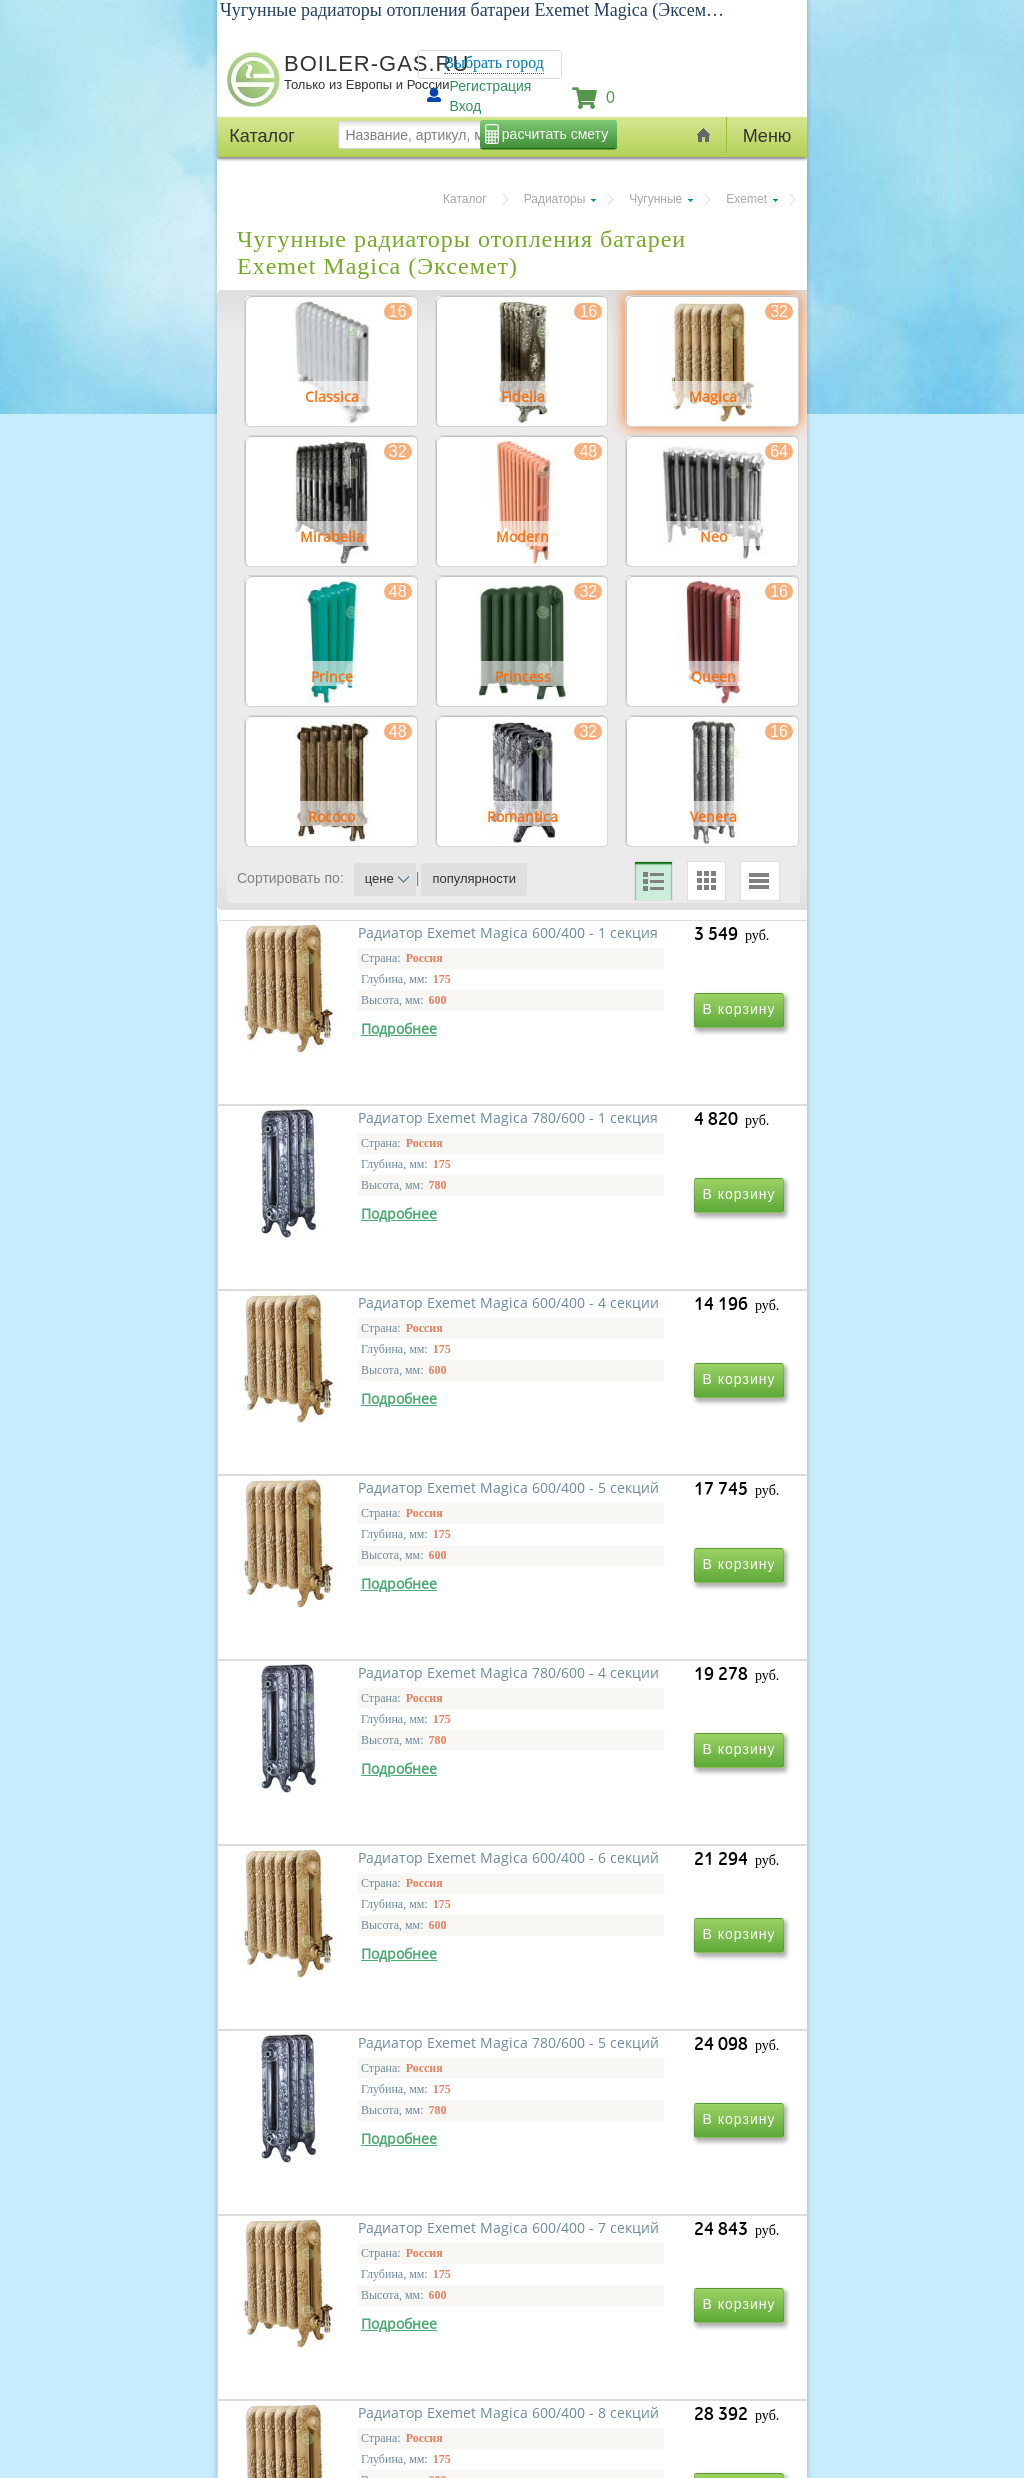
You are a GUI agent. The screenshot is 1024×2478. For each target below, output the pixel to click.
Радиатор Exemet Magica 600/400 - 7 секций (629, 2001)
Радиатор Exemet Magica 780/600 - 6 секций (629, 2289)
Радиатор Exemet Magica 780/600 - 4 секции (357, 1713)
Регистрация (491, 86)
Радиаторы (555, 199)
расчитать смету (555, 134)
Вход (466, 106)
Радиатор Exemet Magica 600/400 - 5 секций (629, 1425)
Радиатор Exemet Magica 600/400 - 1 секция (357, 1137)
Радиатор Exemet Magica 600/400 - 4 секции (357, 1425)
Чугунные (655, 199)
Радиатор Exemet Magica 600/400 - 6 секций (629, 1713)
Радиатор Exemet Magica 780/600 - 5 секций (357, 2001)
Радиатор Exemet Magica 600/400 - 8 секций (357, 2289)
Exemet (746, 199)
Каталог (465, 199)
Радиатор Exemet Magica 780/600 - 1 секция (629, 1137)
